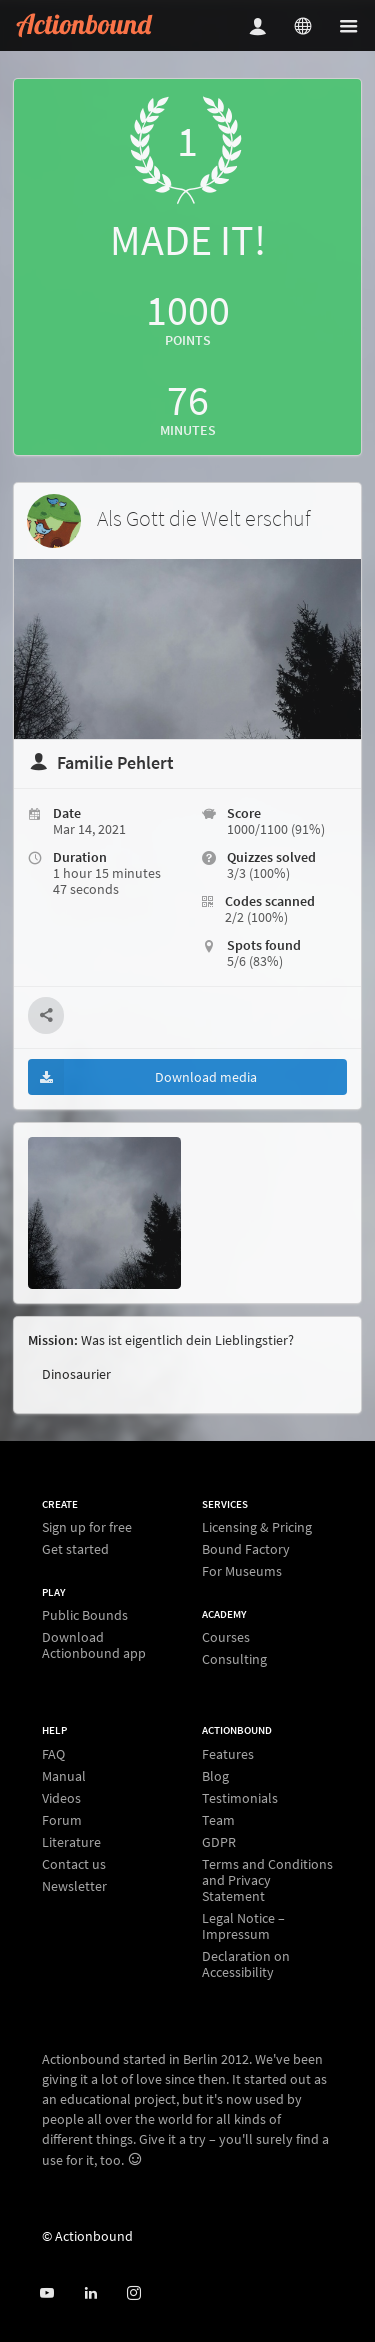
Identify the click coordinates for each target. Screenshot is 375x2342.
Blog (215, 1776)
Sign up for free (87, 1527)
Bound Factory (246, 1549)
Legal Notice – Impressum (243, 1926)
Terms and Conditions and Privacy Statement (267, 1880)
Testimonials (240, 1798)
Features (228, 1754)
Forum (62, 1820)
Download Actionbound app (94, 1644)
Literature (71, 1842)
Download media (142, 1077)
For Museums (242, 1570)
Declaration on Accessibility (246, 1963)
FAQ (53, 1754)
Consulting (234, 1658)
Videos (61, 1798)
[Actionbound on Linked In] (90, 2293)
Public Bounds (85, 1615)
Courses (226, 1637)
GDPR (219, 1842)
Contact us (74, 1864)
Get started (75, 1548)
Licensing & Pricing (257, 1527)
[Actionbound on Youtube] (46, 2293)
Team (218, 1820)
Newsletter (74, 1885)
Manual (64, 1776)
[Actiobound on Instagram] (133, 2293)
